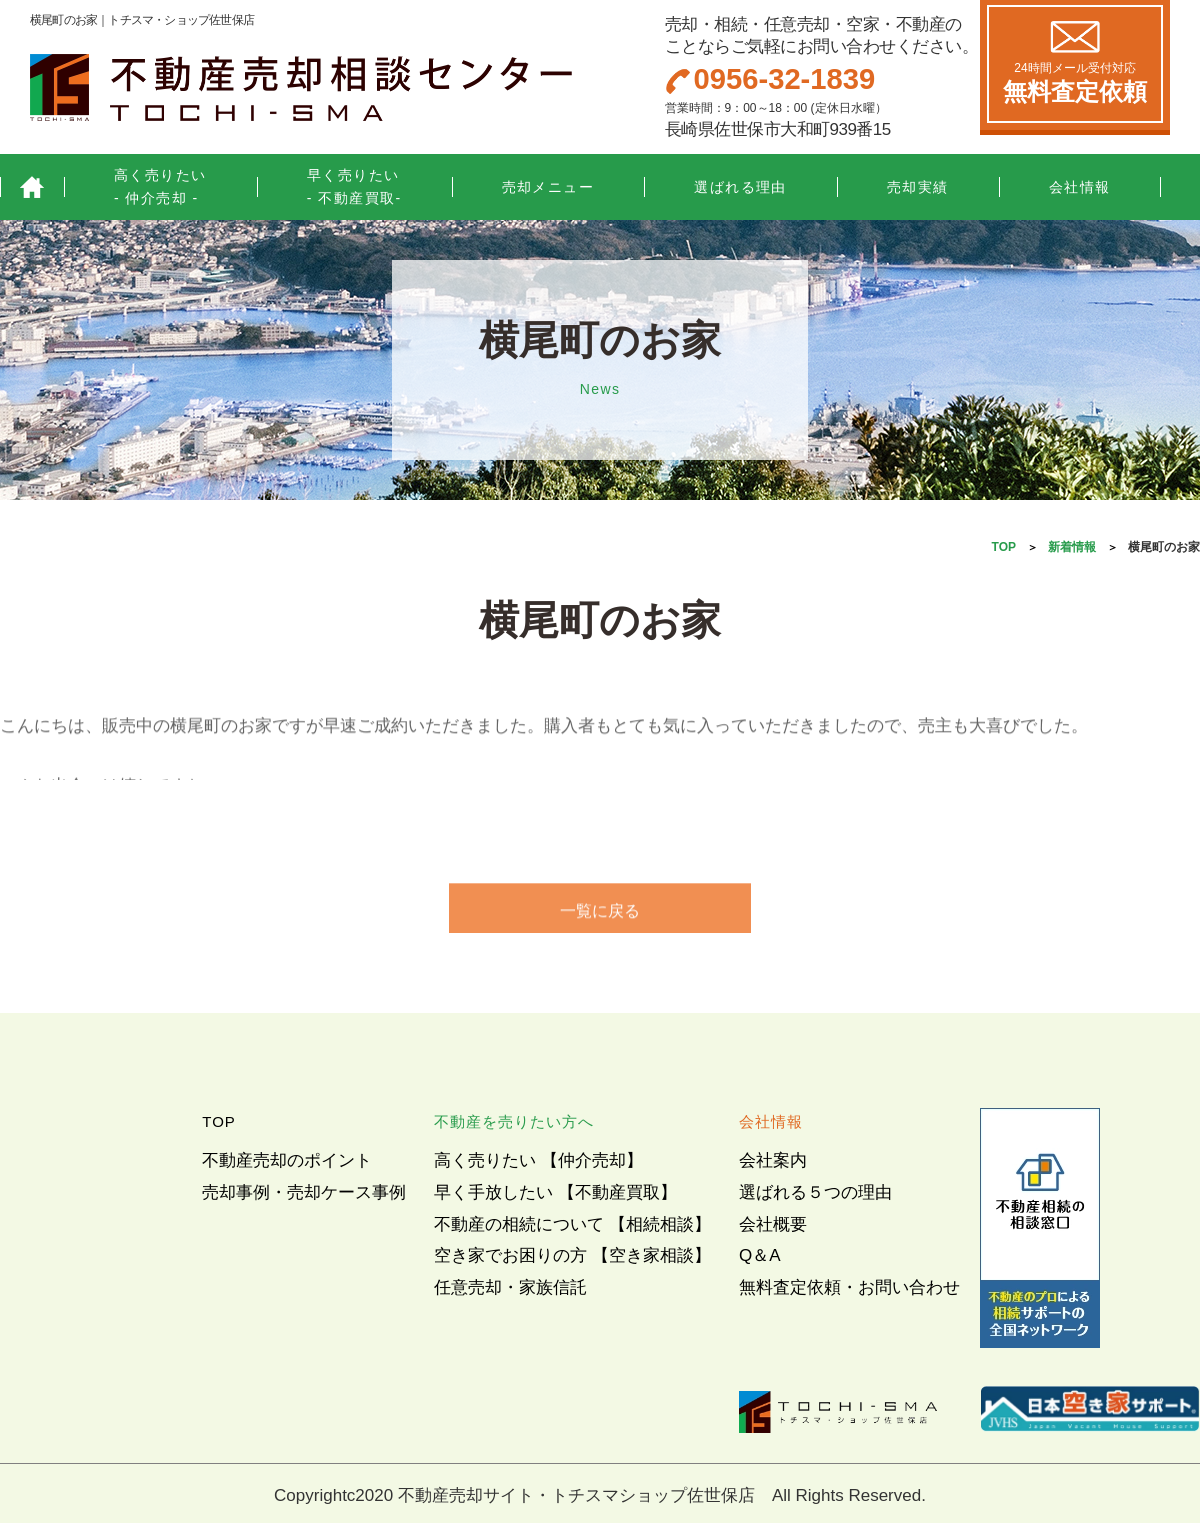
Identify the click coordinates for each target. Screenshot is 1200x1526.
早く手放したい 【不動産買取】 (555, 1195)
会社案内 (773, 1163)
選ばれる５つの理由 (815, 1195)
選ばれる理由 (740, 187)
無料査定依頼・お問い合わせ (849, 1290)
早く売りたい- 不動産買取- (354, 186)
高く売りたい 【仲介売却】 (538, 1163)
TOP (1004, 547)
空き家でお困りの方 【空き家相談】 (572, 1258)
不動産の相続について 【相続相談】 (572, 1227)
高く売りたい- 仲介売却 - (160, 186)
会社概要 (773, 1227)
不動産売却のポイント (287, 1163)
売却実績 (918, 187)
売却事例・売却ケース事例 (304, 1195)
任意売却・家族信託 (510, 1290)
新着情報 (1072, 547)
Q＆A (760, 1258)
